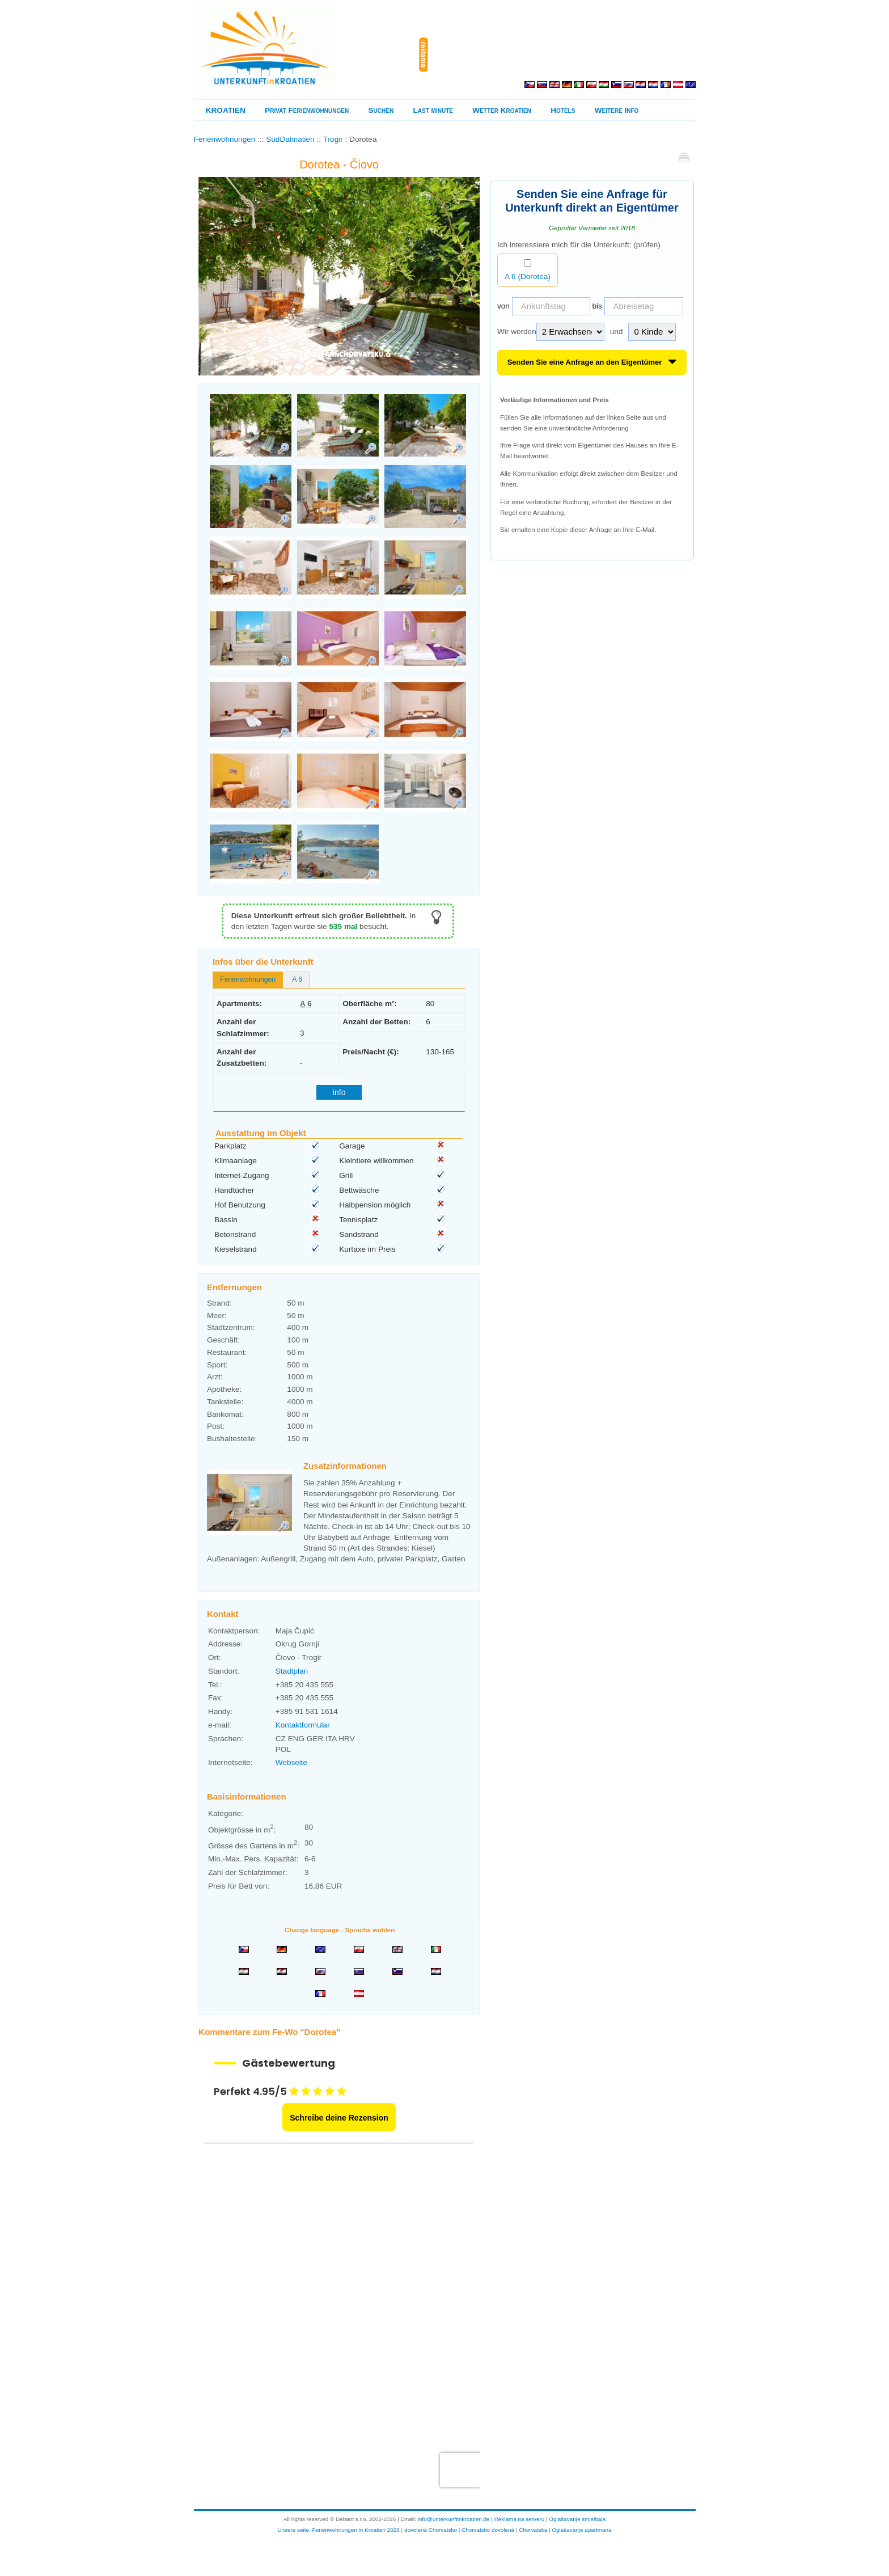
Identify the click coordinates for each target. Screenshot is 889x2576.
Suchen (381, 110)
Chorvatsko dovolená (488, 2530)
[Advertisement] (563, 54)
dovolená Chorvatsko (430, 2530)
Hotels (563, 110)
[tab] (248, 980)
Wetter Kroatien (501, 110)
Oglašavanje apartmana (581, 2530)
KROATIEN (225, 110)
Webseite (291, 1762)
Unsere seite (293, 2530)
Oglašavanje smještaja (577, 2519)
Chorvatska (533, 2530)
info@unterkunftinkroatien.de (454, 2519)
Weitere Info (617, 110)
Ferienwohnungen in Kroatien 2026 (356, 2530)
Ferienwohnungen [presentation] (248, 979)
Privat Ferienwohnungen (307, 110)
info (339, 1092)
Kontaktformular (303, 1725)
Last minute (433, 110)
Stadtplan (292, 1671)
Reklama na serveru (519, 2519)
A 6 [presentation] (297, 979)
